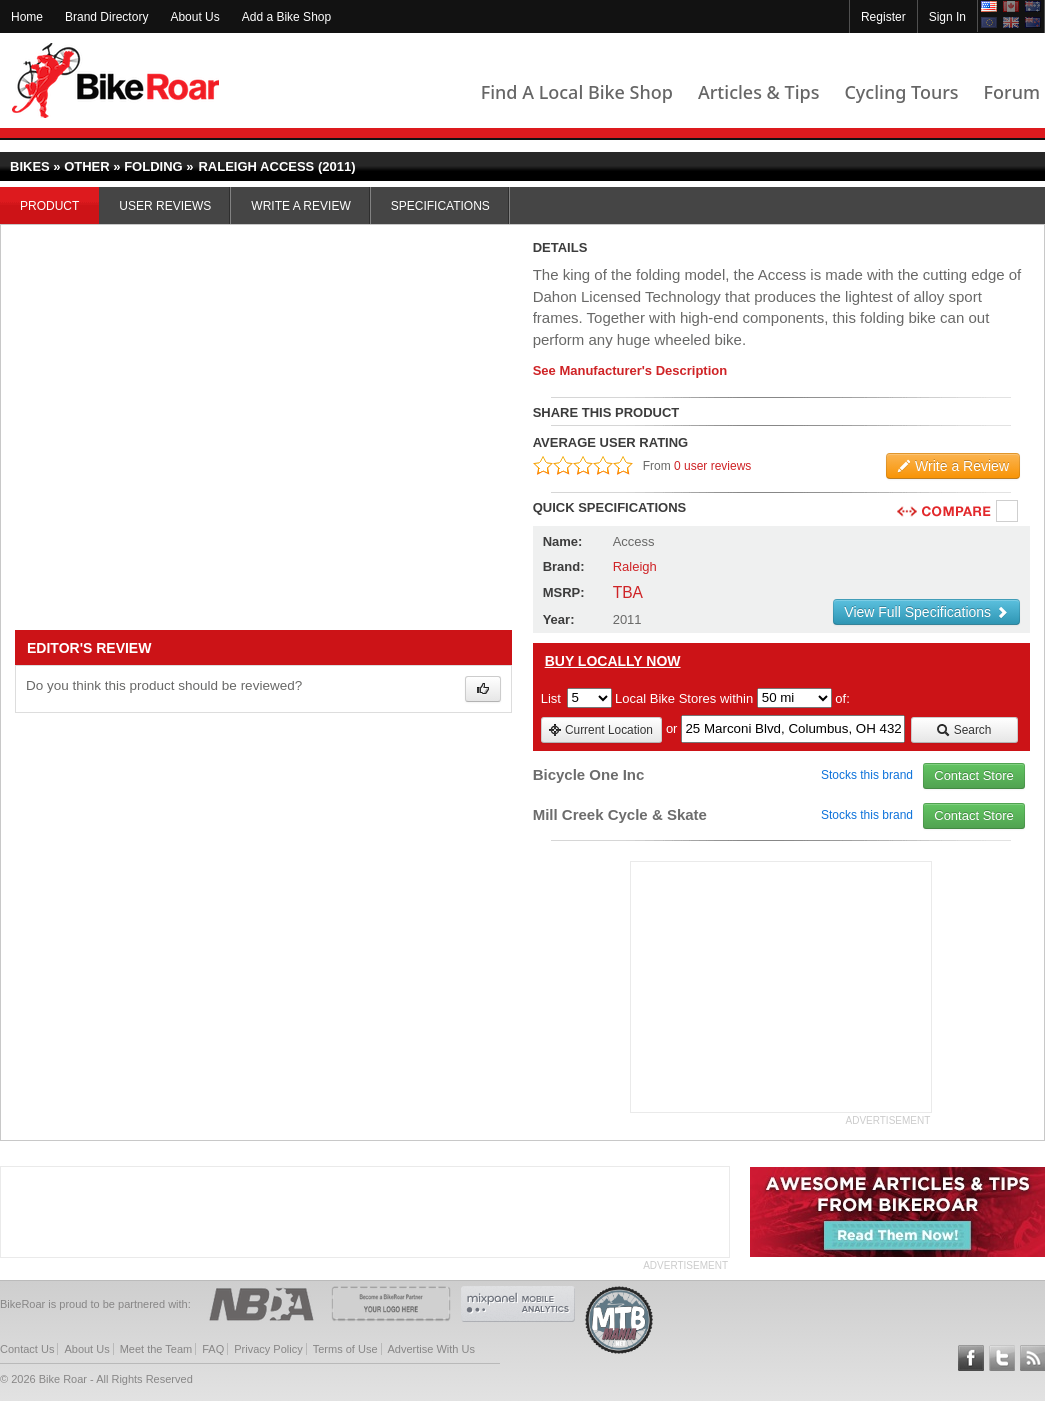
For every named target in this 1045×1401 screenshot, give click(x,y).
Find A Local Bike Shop (577, 92)
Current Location (600, 730)
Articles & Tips (758, 92)
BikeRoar (115, 80)
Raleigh (635, 566)
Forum (1012, 92)
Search (963, 730)
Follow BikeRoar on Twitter (1002, 1358)
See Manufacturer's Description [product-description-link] (630, 370)
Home (27, 17)
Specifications (440, 206)
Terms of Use (345, 1349)
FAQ (213, 1349)
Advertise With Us (431, 1349)
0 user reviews (712, 466)
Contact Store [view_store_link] (974, 775)
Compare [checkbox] (1008, 512)
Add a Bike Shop (286, 17)
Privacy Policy (268, 1349)
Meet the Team (156, 1349)
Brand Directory (106, 17)
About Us (194, 17)
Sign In (947, 17)
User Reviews (165, 206)
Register (883, 17)
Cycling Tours (901, 92)
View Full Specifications (926, 612)
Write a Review (300, 206)
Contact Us (27, 1349)
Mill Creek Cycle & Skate (620, 814)
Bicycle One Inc (589, 774)
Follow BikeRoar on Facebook (971, 1358)
